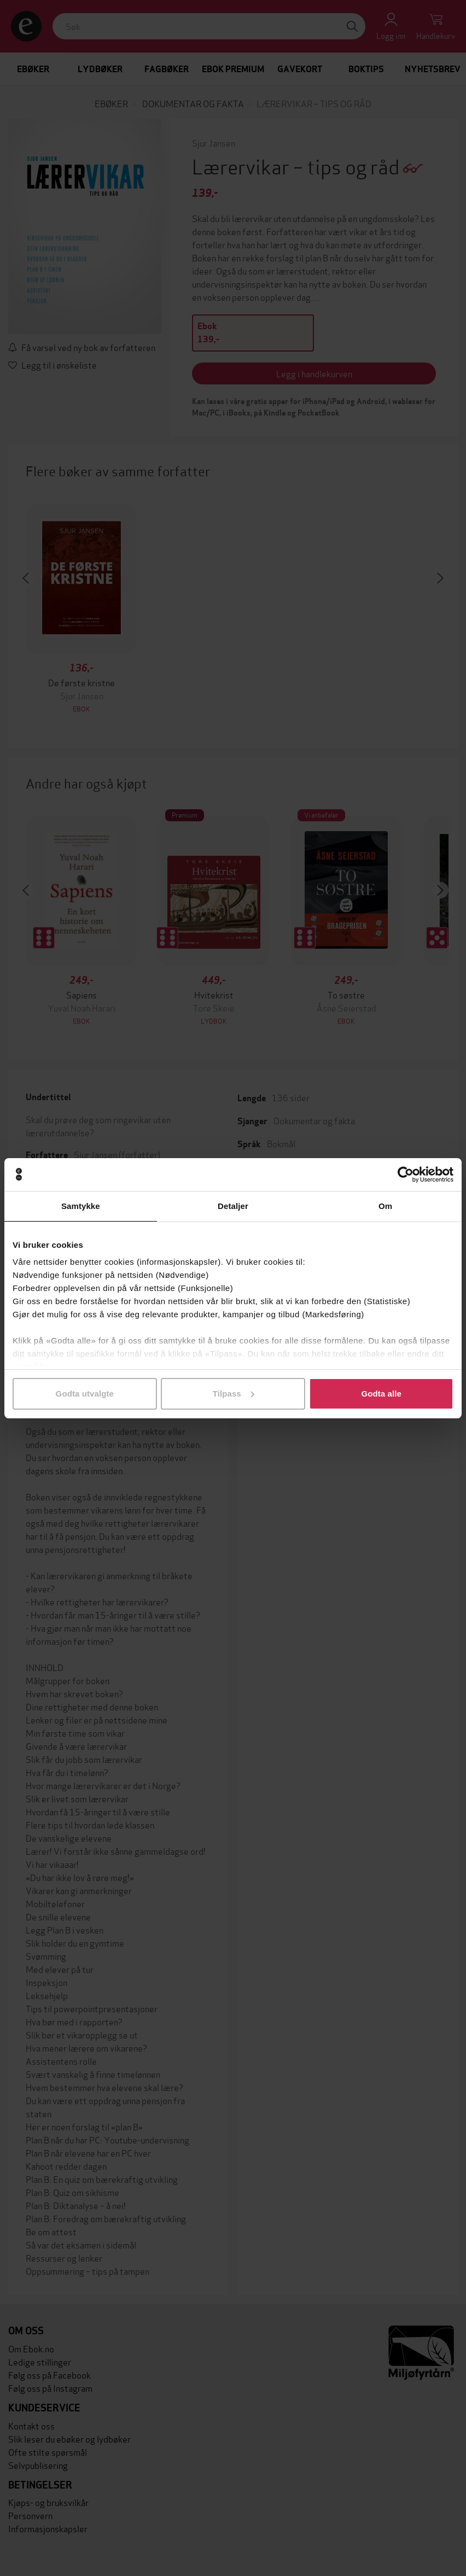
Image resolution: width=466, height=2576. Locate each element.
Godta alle (381, 1393)
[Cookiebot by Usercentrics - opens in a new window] (405, 1174)
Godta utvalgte (85, 1393)
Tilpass (233, 1393)
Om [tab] (385, 1206)
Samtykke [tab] (80, 1206)
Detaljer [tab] (233, 1206)
